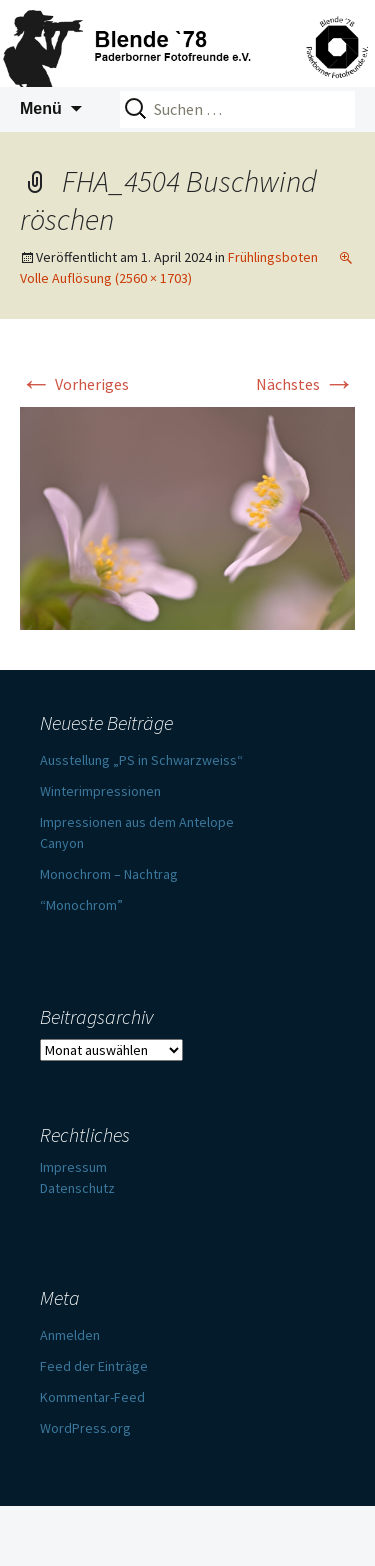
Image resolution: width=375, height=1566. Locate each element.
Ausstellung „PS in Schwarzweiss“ (141, 760)
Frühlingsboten (273, 257)
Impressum (73, 1167)
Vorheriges (74, 384)
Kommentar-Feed (92, 1397)
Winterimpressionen (100, 791)
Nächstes (305, 384)
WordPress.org (85, 1428)
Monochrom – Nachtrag (109, 874)
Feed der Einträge (94, 1366)
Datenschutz (77, 1188)
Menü (41, 108)
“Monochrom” (81, 905)
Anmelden (70, 1335)
